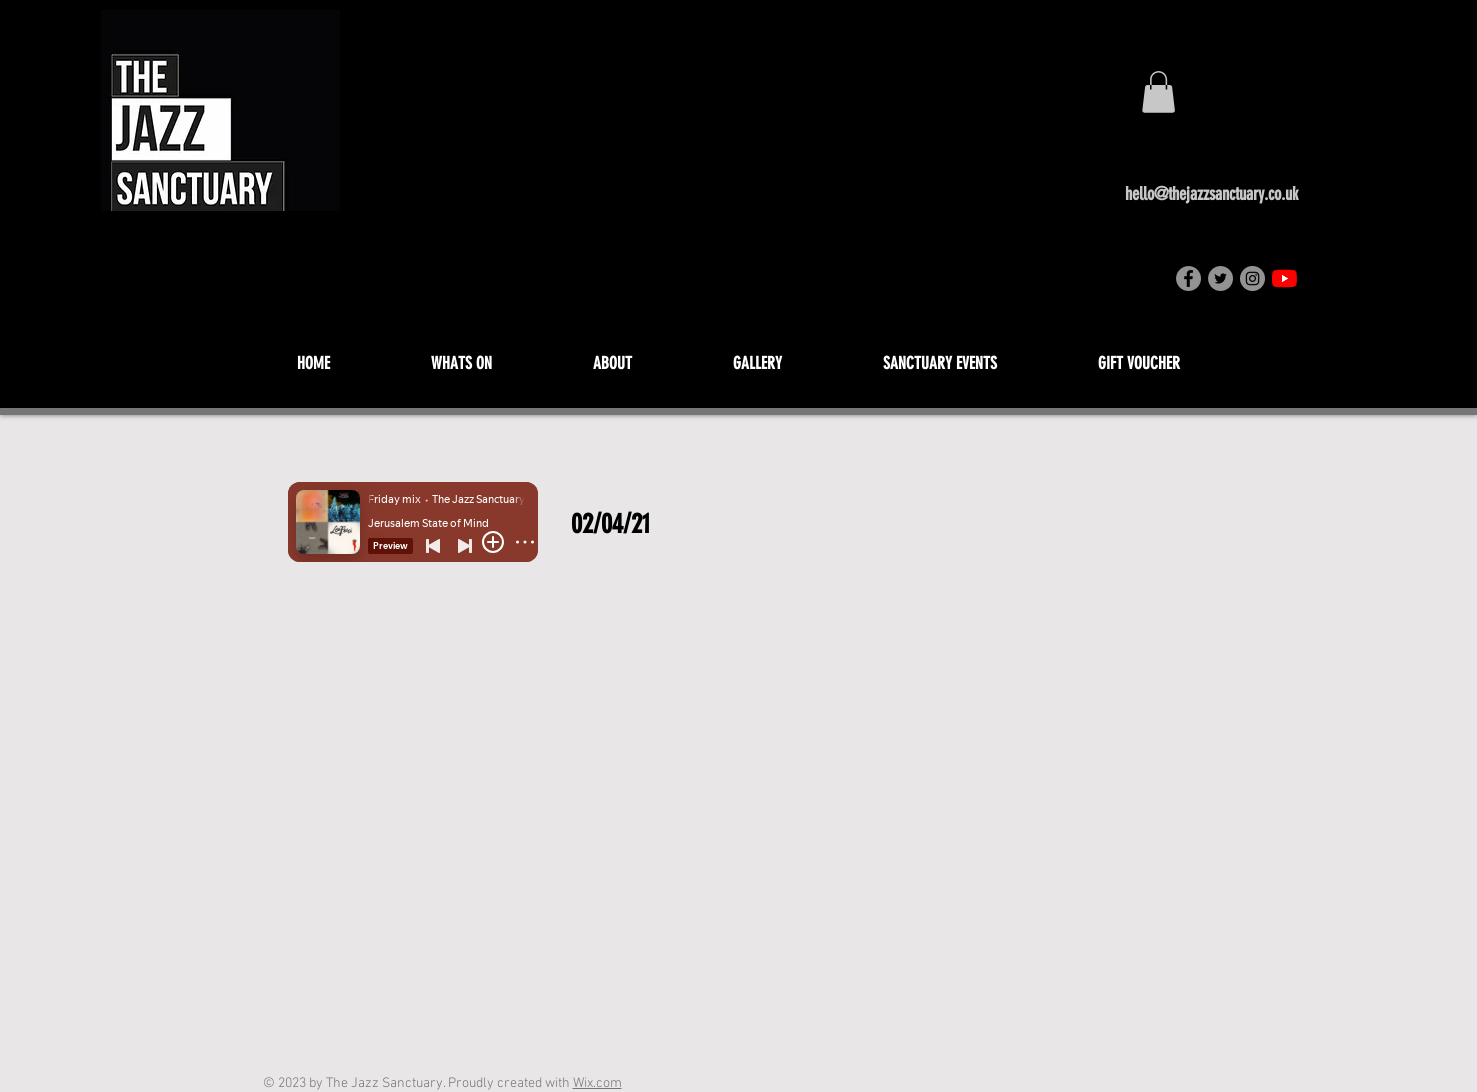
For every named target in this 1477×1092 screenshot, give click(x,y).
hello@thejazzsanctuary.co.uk (1211, 194)
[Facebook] (1188, 278)
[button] (1158, 92)
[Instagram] (1252, 278)
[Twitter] (1220, 278)
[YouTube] (1284, 278)
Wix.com (597, 1083)
